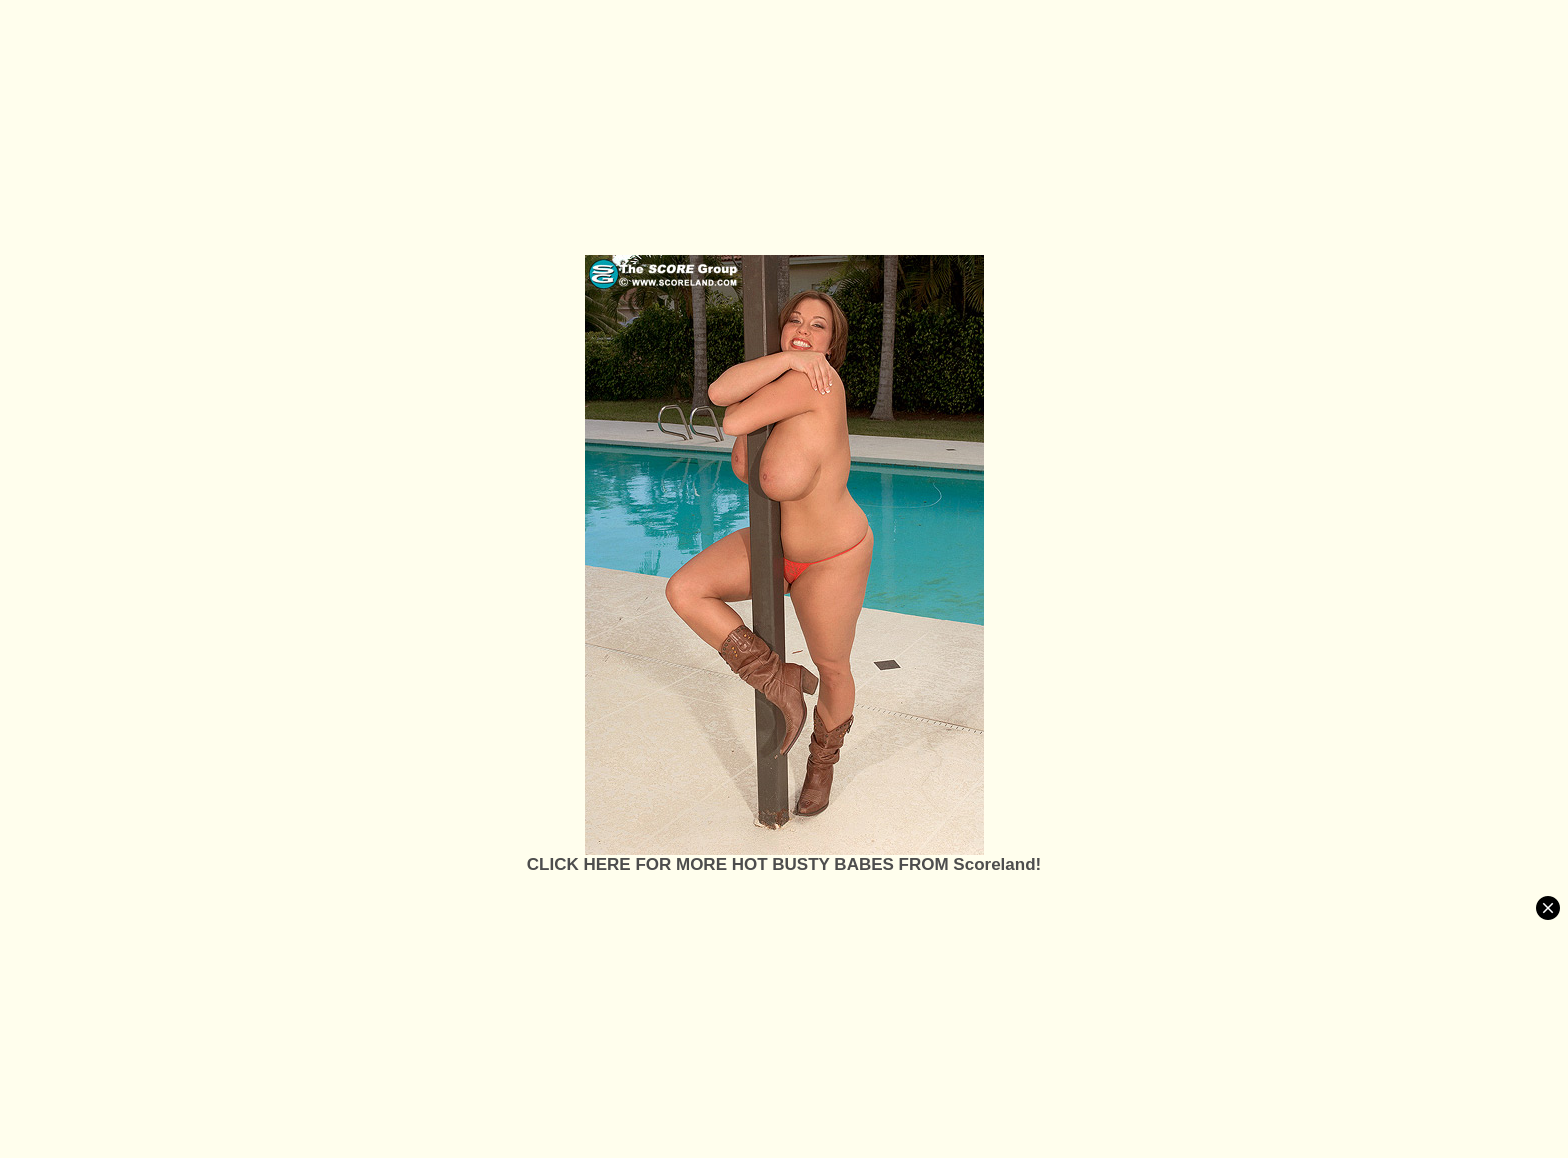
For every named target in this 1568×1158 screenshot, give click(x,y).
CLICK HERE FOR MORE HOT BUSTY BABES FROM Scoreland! (784, 864)
